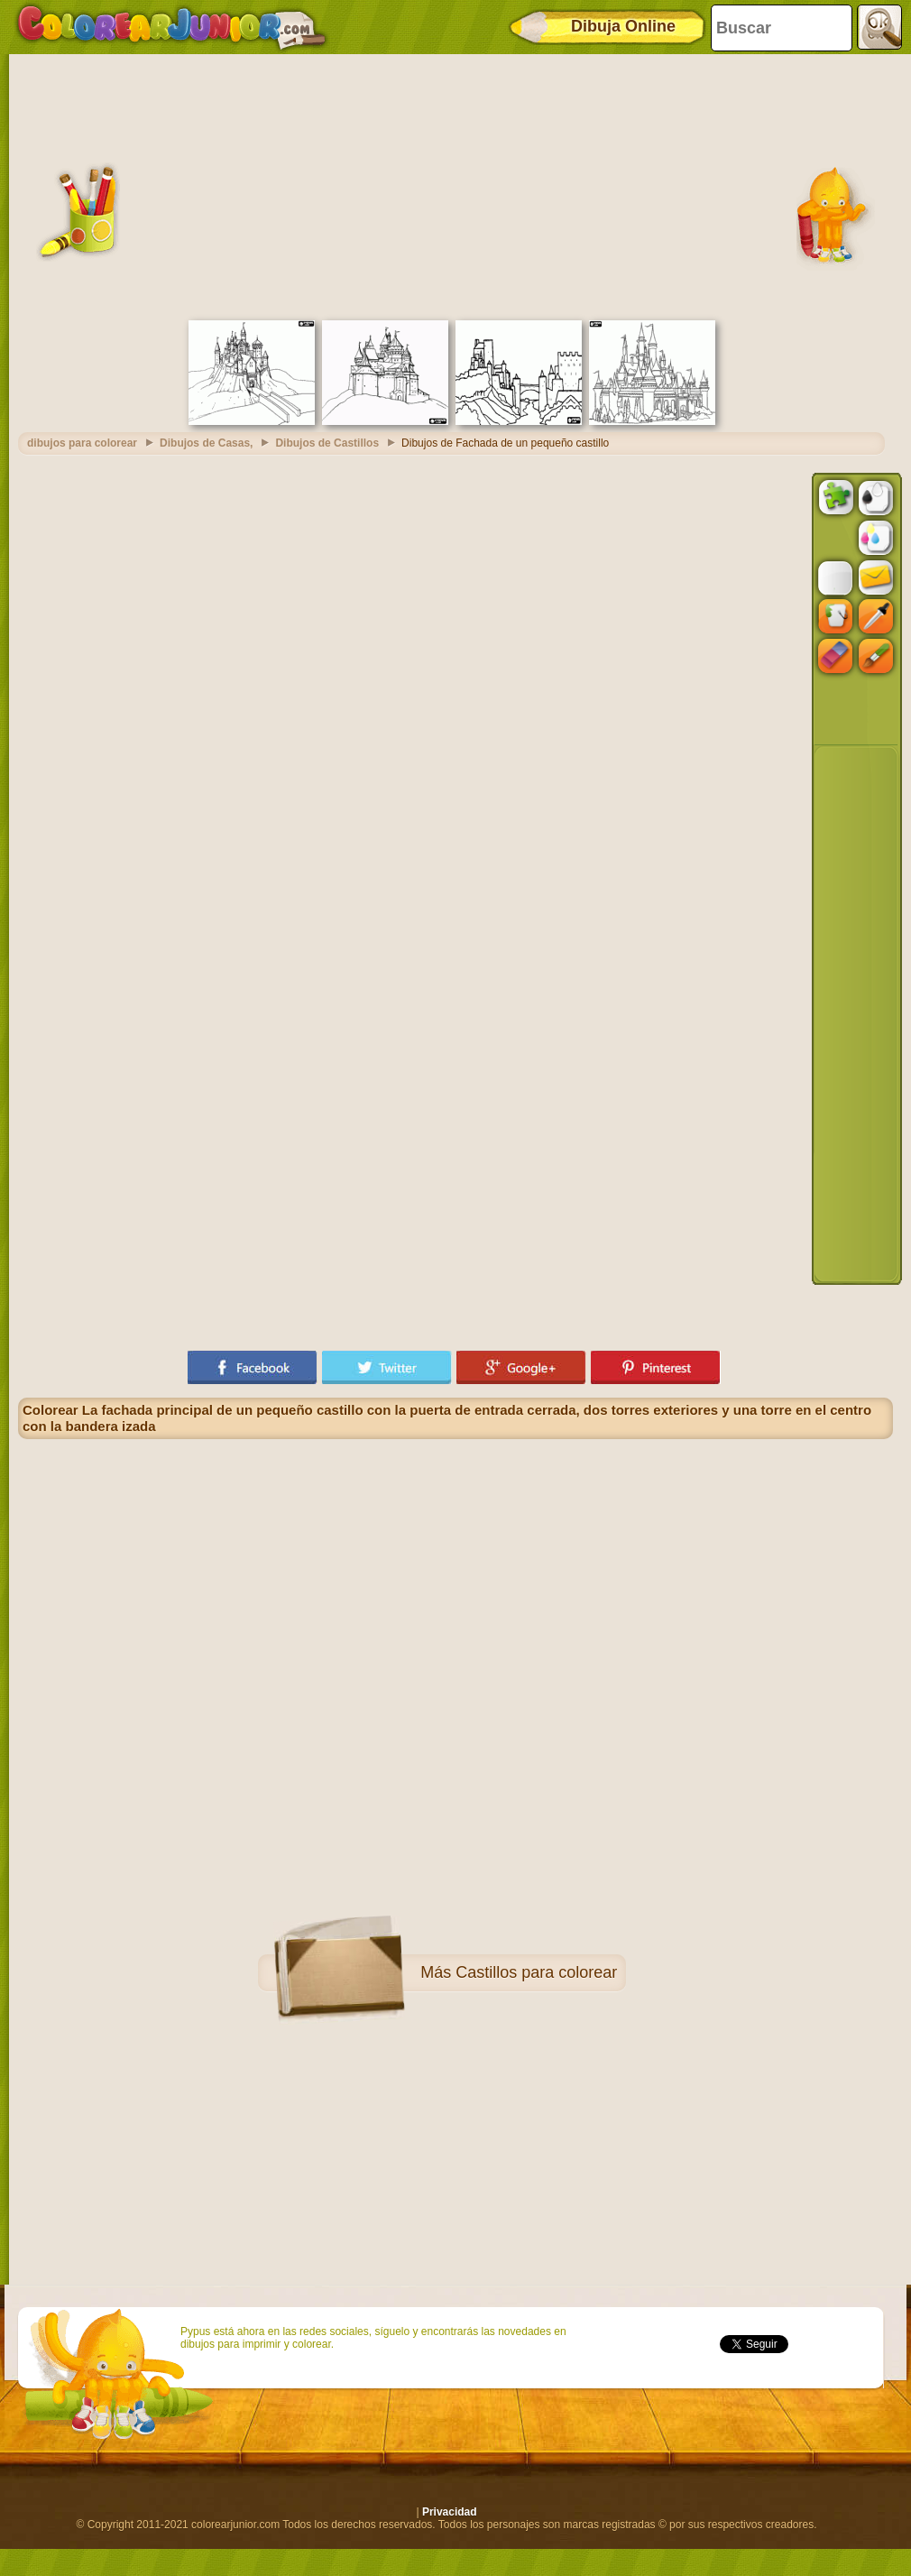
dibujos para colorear (82, 443)
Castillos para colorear (536, 1972)
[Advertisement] (455, 185)
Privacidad (449, 2512)
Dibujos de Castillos (327, 443)
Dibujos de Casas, (206, 443)
